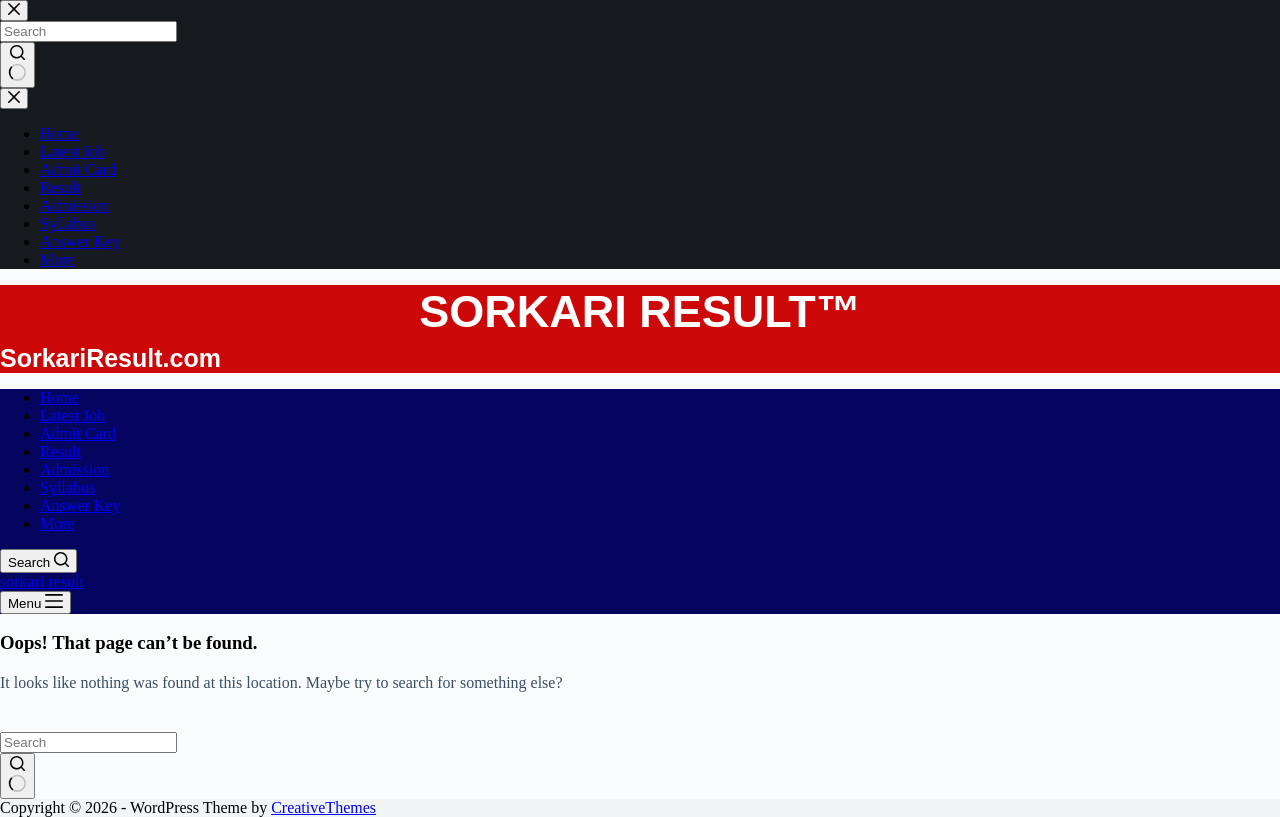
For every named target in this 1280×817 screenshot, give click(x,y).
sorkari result (42, 581)
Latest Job (72, 415)
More (57, 523)
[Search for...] (88, 742)
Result (60, 451)
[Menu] (35, 602)
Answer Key (80, 505)
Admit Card (78, 433)
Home (59, 397)
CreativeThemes (323, 807)
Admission (74, 469)
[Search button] (17, 776)
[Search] (38, 561)
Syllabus (67, 487)
